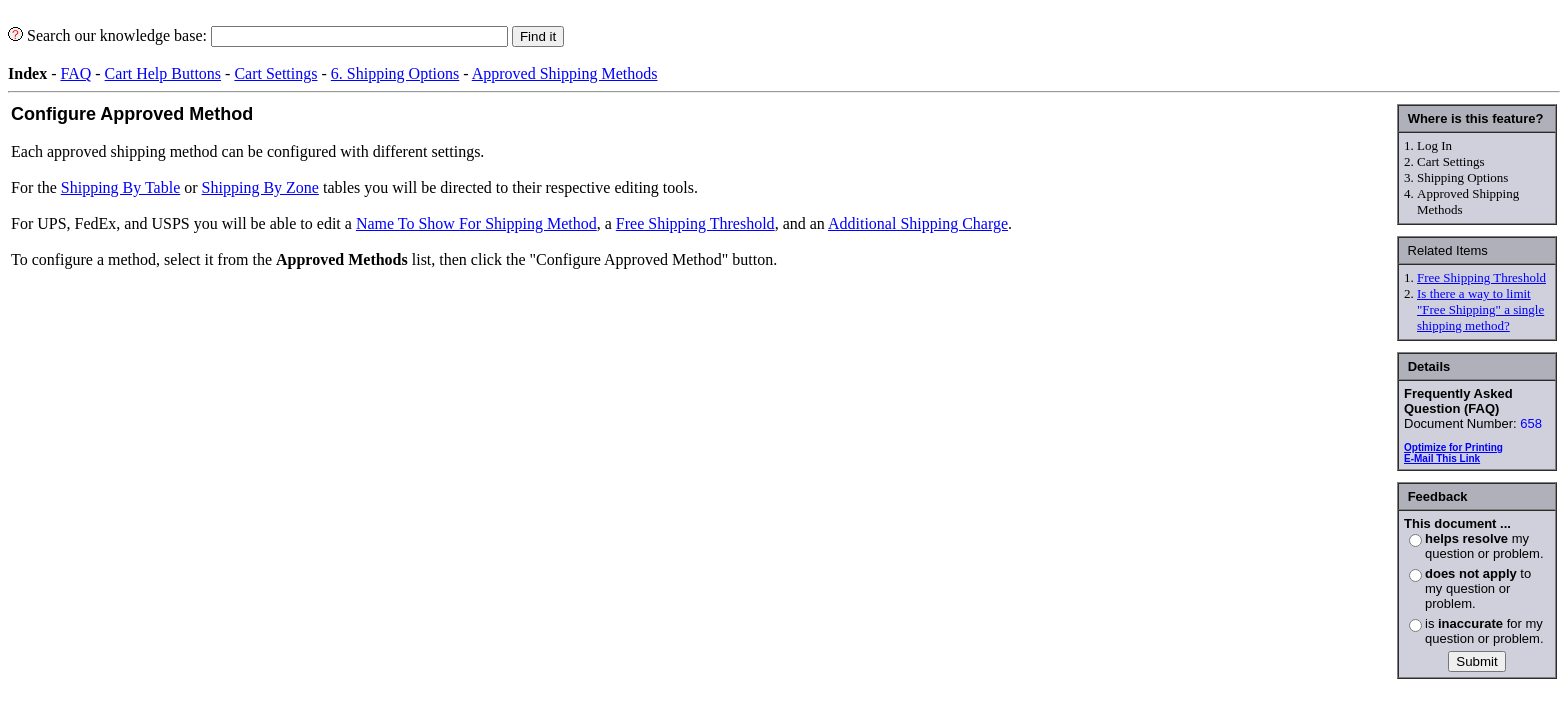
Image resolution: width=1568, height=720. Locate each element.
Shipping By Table (120, 187)
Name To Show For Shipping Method (476, 223)
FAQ (75, 73)
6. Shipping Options (395, 73)
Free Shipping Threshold (1481, 277)
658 (1531, 423)
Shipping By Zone (260, 187)
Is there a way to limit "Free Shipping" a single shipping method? (1480, 309)
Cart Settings (275, 73)
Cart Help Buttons (163, 73)
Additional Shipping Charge (918, 223)
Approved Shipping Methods (565, 73)
